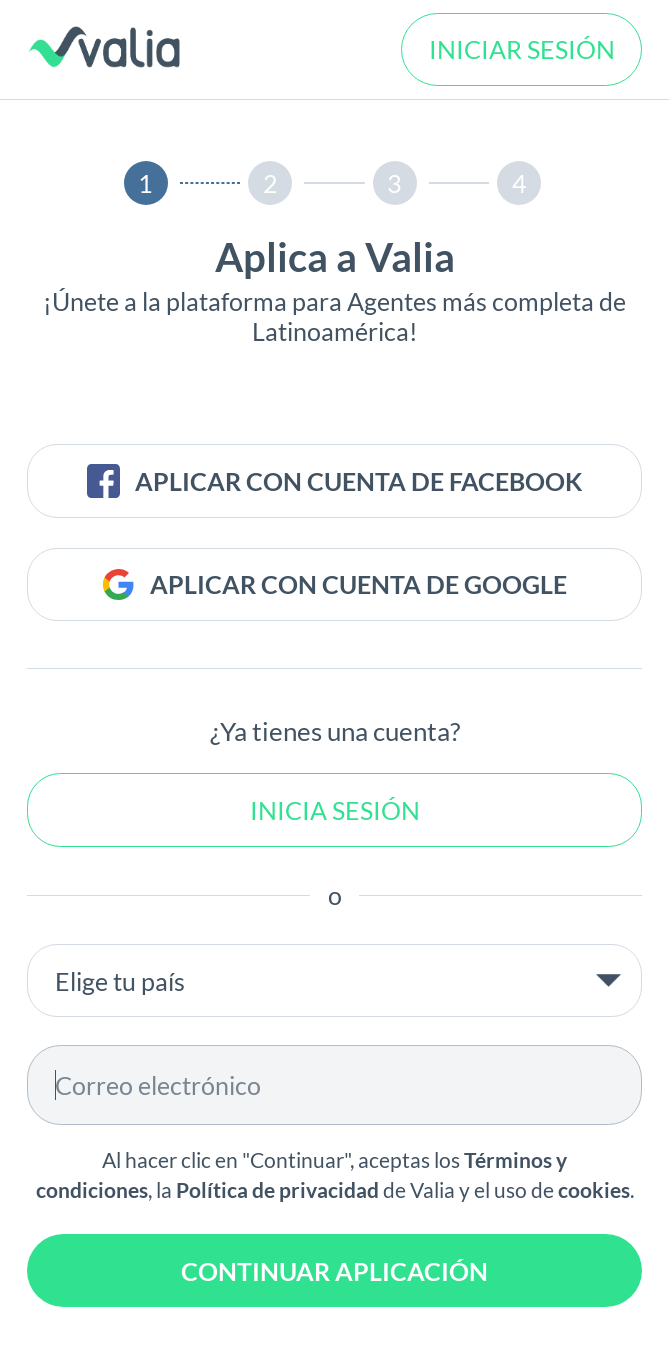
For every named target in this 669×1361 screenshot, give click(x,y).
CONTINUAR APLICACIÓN (334, 1271)
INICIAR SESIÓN (522, 49)
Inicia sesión (335, 810)
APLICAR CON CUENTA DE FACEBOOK (335, 480)
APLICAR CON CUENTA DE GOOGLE (335, 585)
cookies (594, 1190)
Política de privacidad (277, 1190)
